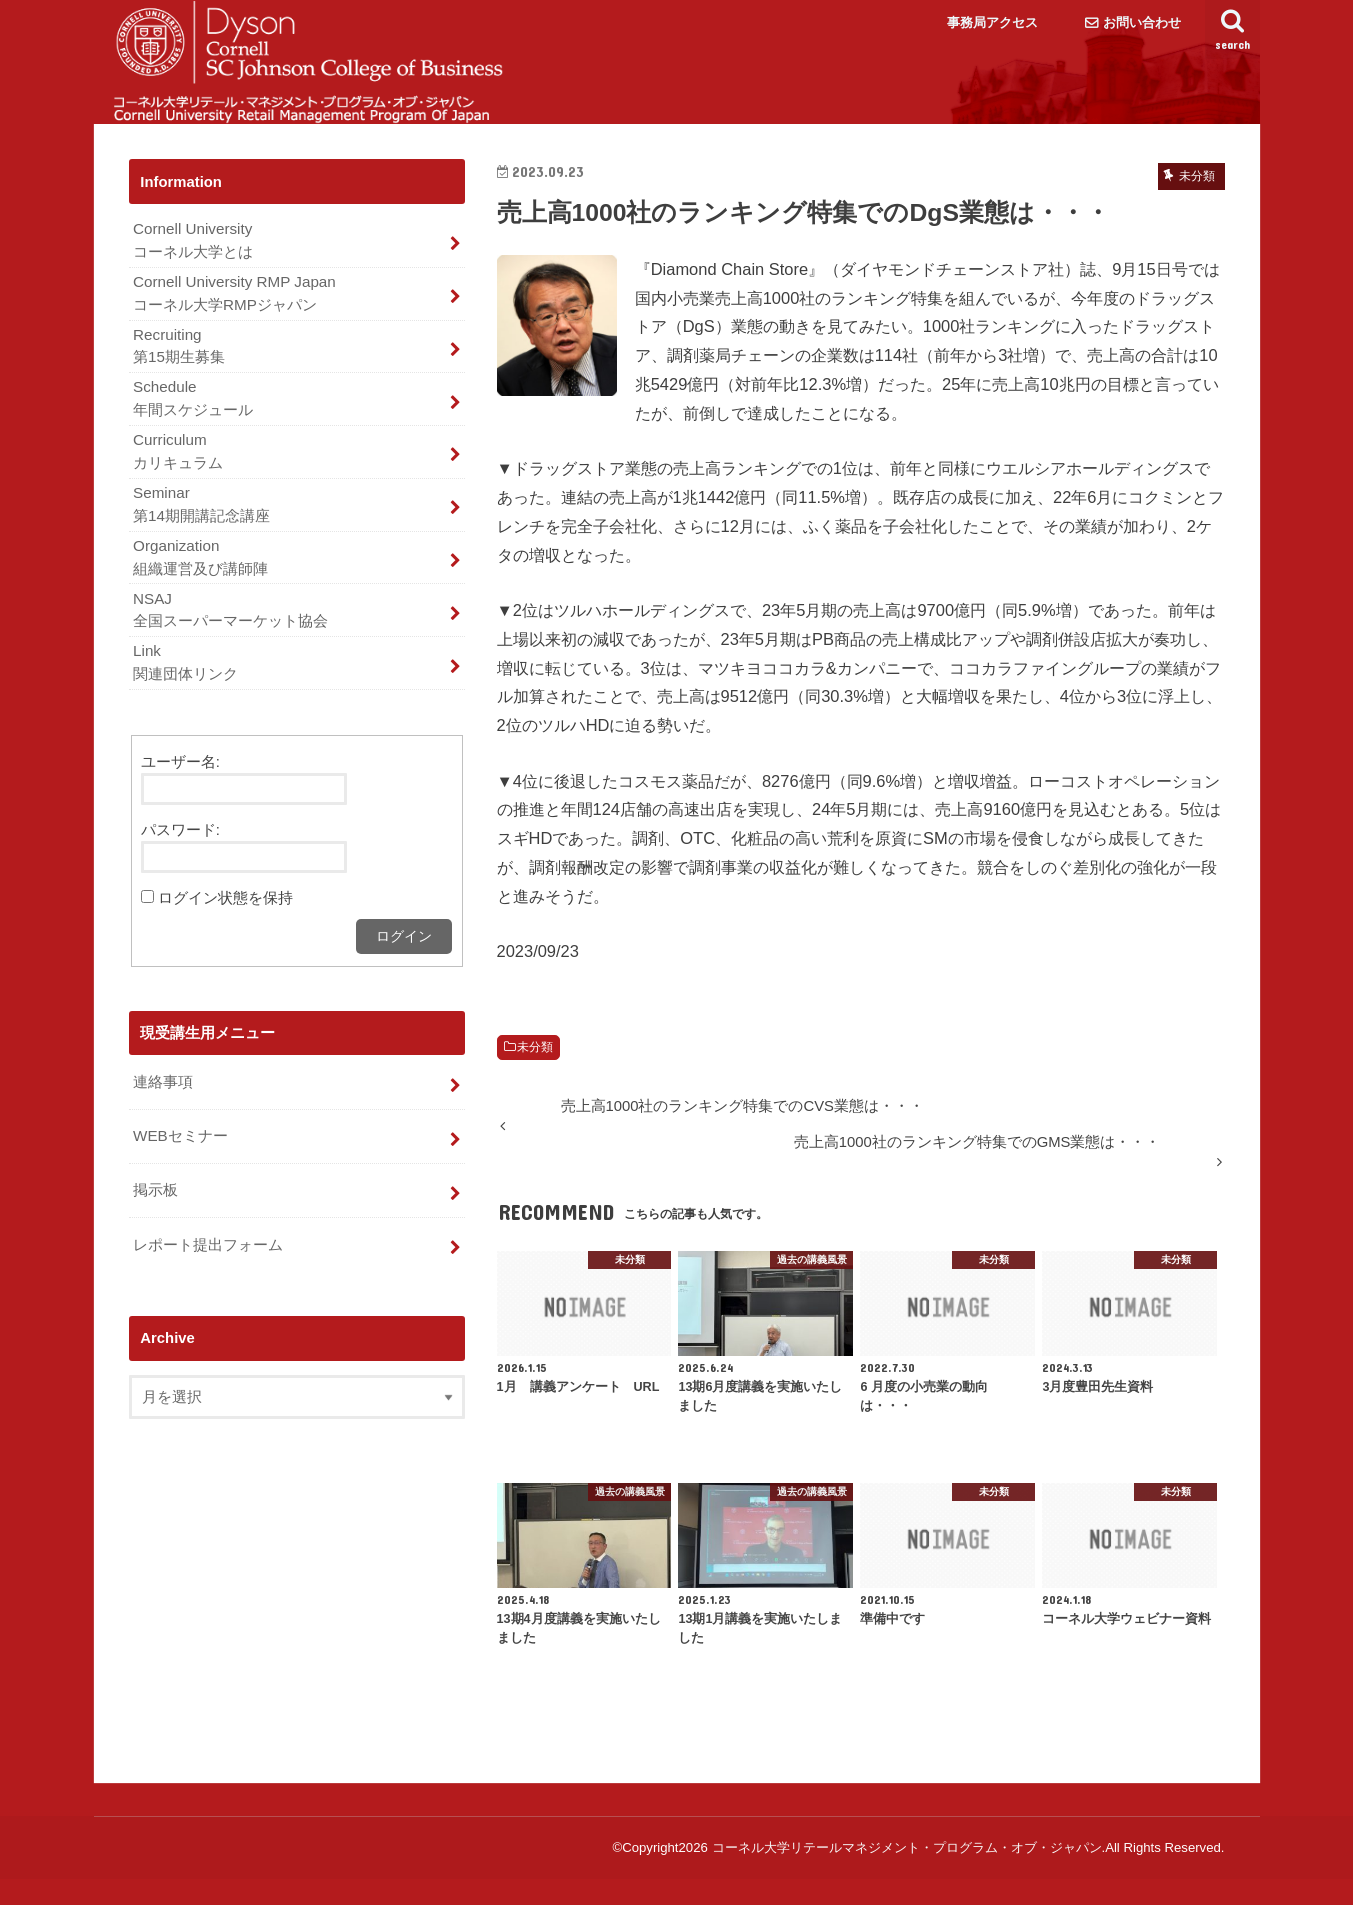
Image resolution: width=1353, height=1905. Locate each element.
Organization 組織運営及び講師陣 (200, 574)
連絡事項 (163, 1094)
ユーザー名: (180, 775)
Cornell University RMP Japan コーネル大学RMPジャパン (232, 317)
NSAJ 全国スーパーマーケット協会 (230, 625)
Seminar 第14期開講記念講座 (201, 522)
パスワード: (180, 843)
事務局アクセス (992, 22)
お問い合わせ (1142, 22)
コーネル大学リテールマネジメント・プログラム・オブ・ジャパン (907, 1873)
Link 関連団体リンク (185, 677)
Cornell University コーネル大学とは (193, 266)
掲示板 (155, 1200)
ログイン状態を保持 (225, 911)
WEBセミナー (180, 1147)
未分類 (535, 1073)
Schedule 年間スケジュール (193, 420)
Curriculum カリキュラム (178, 471)
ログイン (404, 949)
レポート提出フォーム (208, 1253)
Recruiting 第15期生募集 (179, 368)
